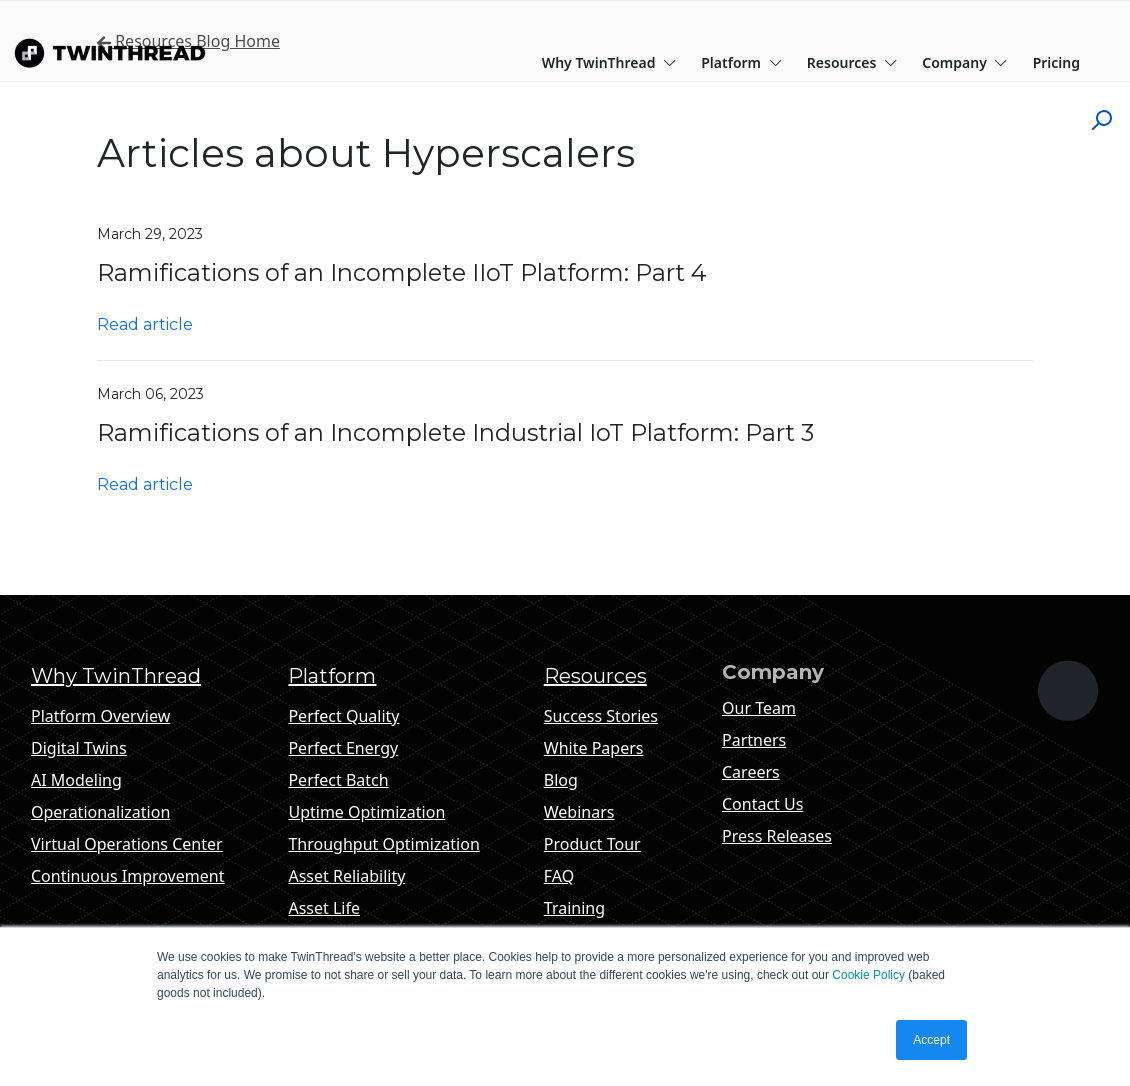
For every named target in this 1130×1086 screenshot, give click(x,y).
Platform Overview (100, 716)
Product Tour (592, 844)
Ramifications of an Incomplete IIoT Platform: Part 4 (402, 272)
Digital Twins (79, 748)
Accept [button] (931, 1040)
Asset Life (324, 908)
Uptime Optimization (366, 812)
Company (965, 62)
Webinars (579, 812)
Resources (852, 62)
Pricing (1056, 62)
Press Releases (777, 836)
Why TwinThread (609, 62)
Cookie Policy (868, 975)
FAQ (559, 876)
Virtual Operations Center (127, 844)
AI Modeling (76, 780)
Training (574, 908)
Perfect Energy (343, 748)
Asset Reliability (346, 876)
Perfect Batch (338, 780)
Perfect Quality (343, 716)
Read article (145, 324)
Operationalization (100, 812)
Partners (754, 740)
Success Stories (601, 716)
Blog (561, 780)
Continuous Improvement (127, 876)
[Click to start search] (1110, 119)
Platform (741, 62)
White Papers (594, 748)
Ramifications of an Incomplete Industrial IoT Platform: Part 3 (455, 432)
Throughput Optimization (383, 844)
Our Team (759, 708)
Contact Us (762, 804)
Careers (751, 772)
